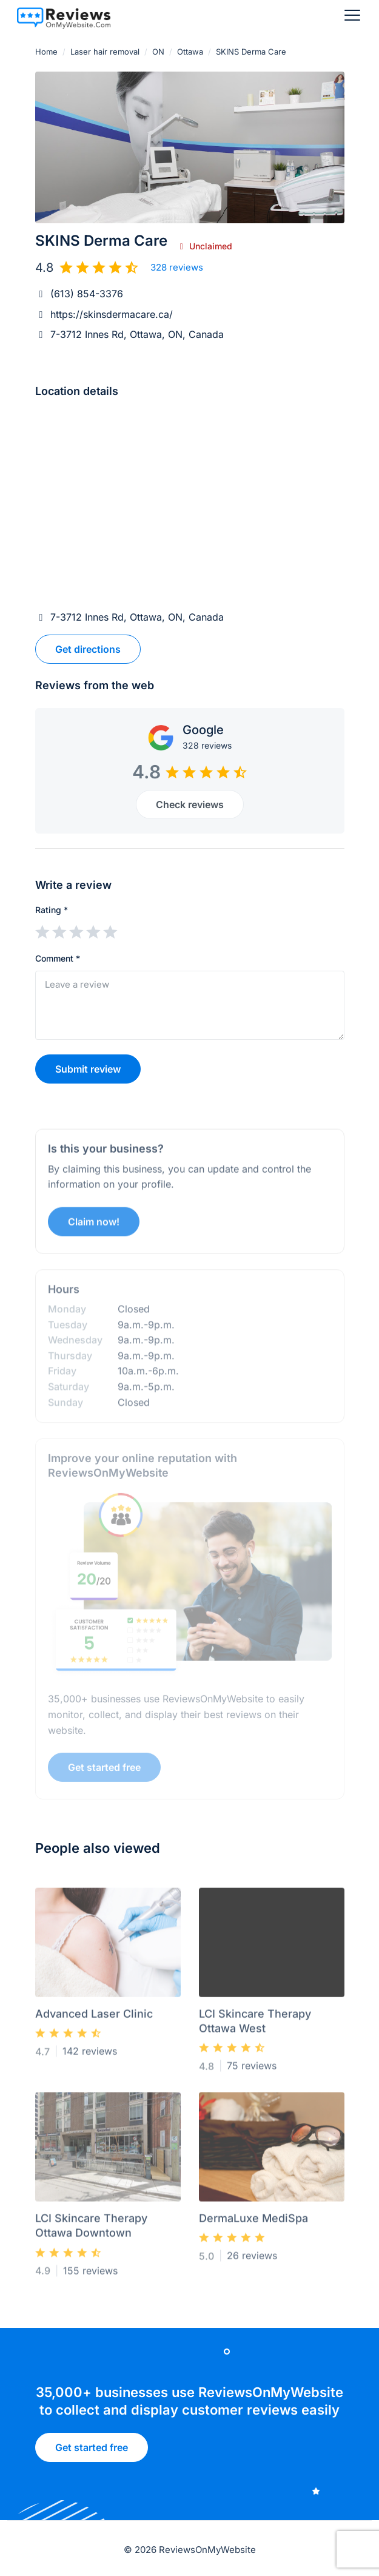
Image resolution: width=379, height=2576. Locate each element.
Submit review (88, 1069)
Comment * (57, 958)
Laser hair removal (104, 51)
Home (46, 51)
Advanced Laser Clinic (94, 2017)
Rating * (51, 910)
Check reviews (190, 804)
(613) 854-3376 (86, 294)
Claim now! (93, 1225)
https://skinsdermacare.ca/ (111, 314)
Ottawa (190, 51)
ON (158, 51)
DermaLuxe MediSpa (253, 2222)
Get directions (88, 649)
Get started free (91, 2452)
